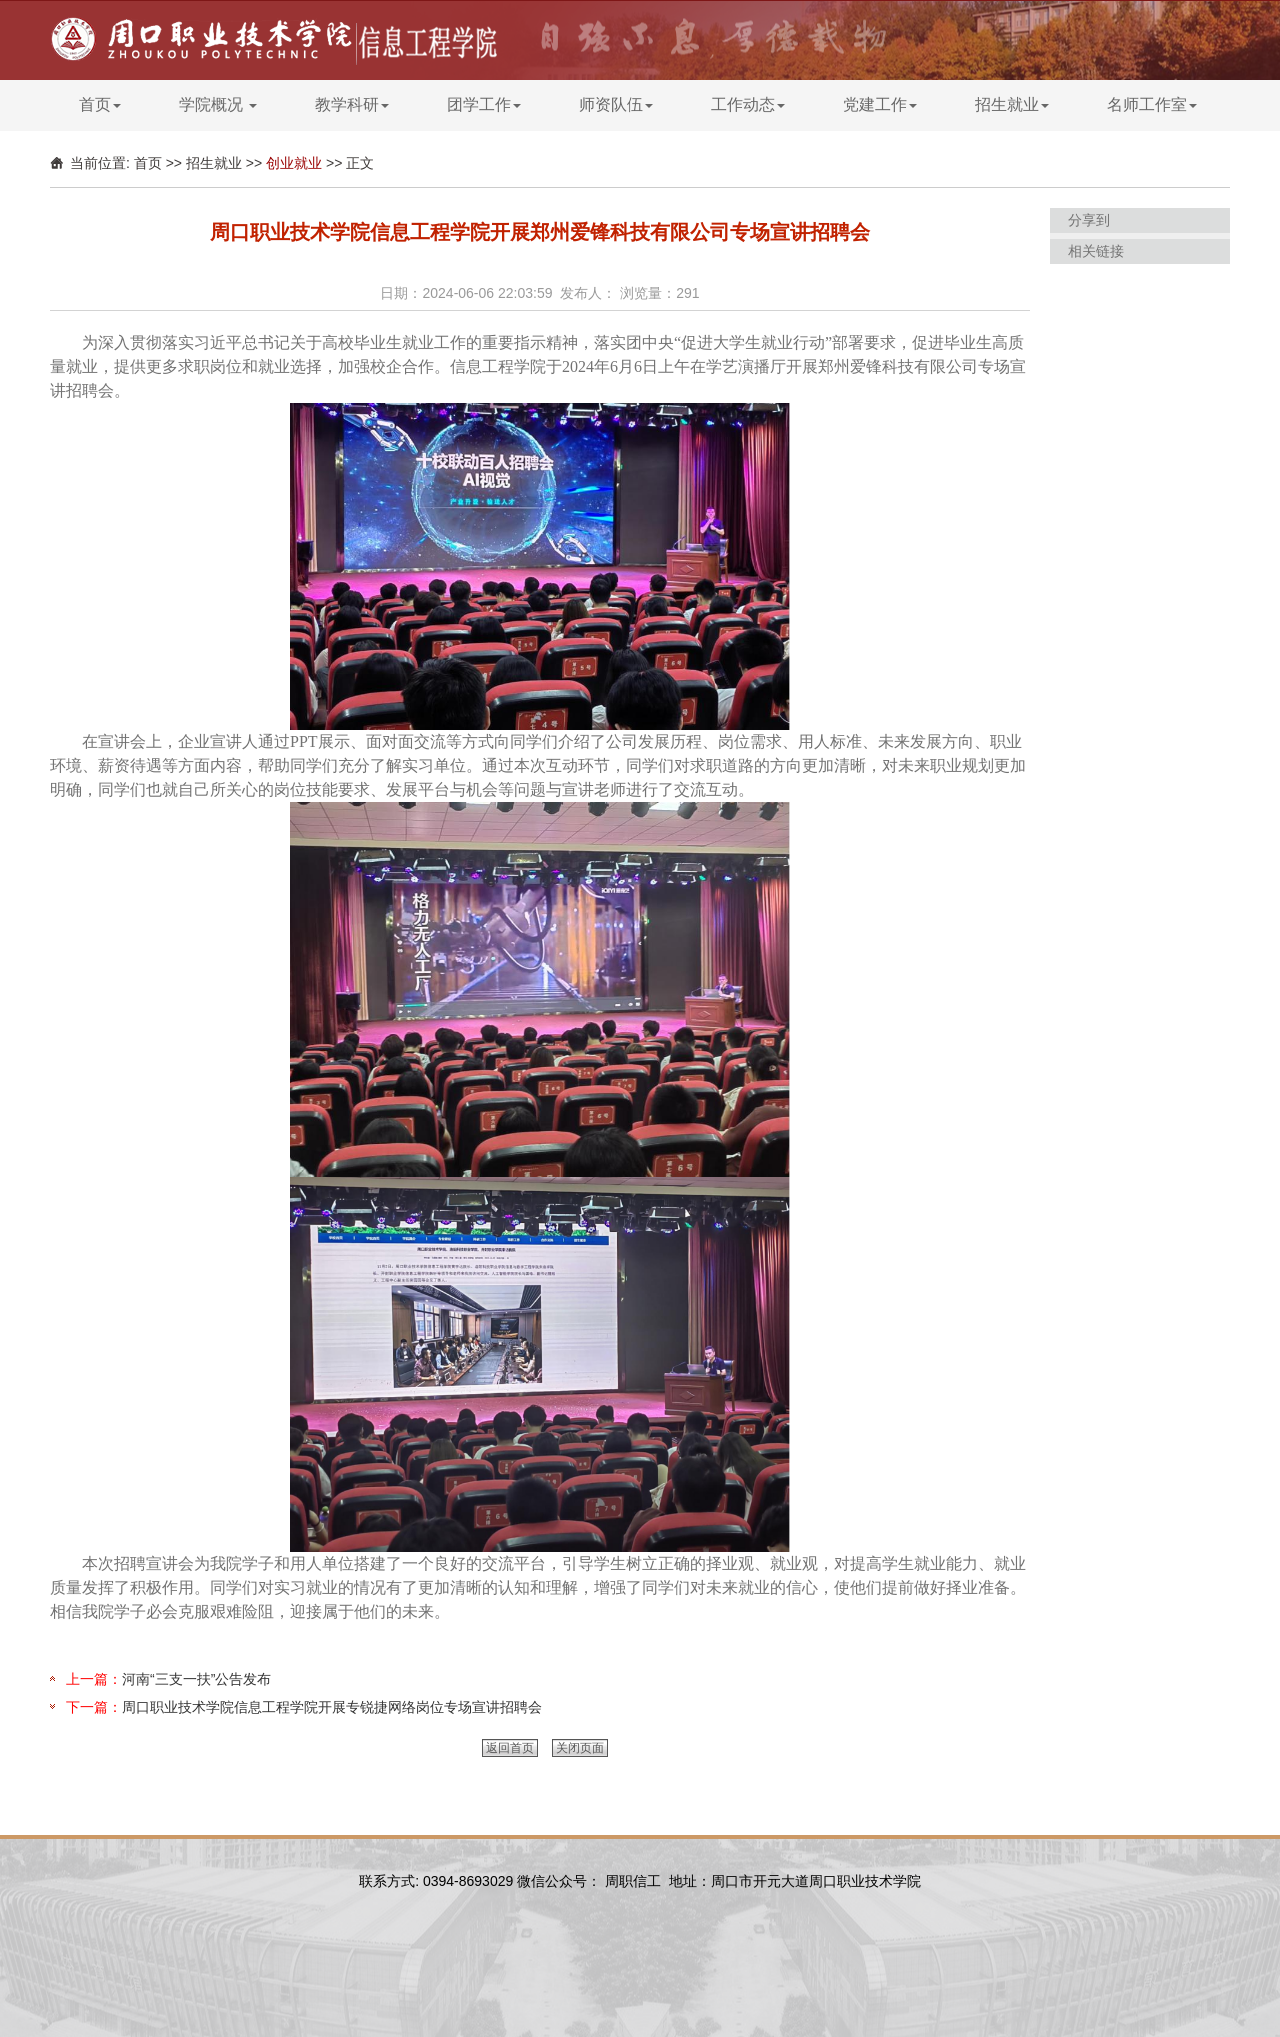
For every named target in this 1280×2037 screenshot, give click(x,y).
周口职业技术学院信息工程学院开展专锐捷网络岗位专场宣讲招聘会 (332, 1707)
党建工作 (880, 104)
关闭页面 (580, 1748)
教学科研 (352, 104)
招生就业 (1012, 104)
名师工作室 (1152, 104)
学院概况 (218, 104)
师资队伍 (616, 104)
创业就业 (294, 163)
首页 (100, 104)
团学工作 (484, 104)
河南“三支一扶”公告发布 (196, 1679)
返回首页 (510, 1748)
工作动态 (748, 104)
